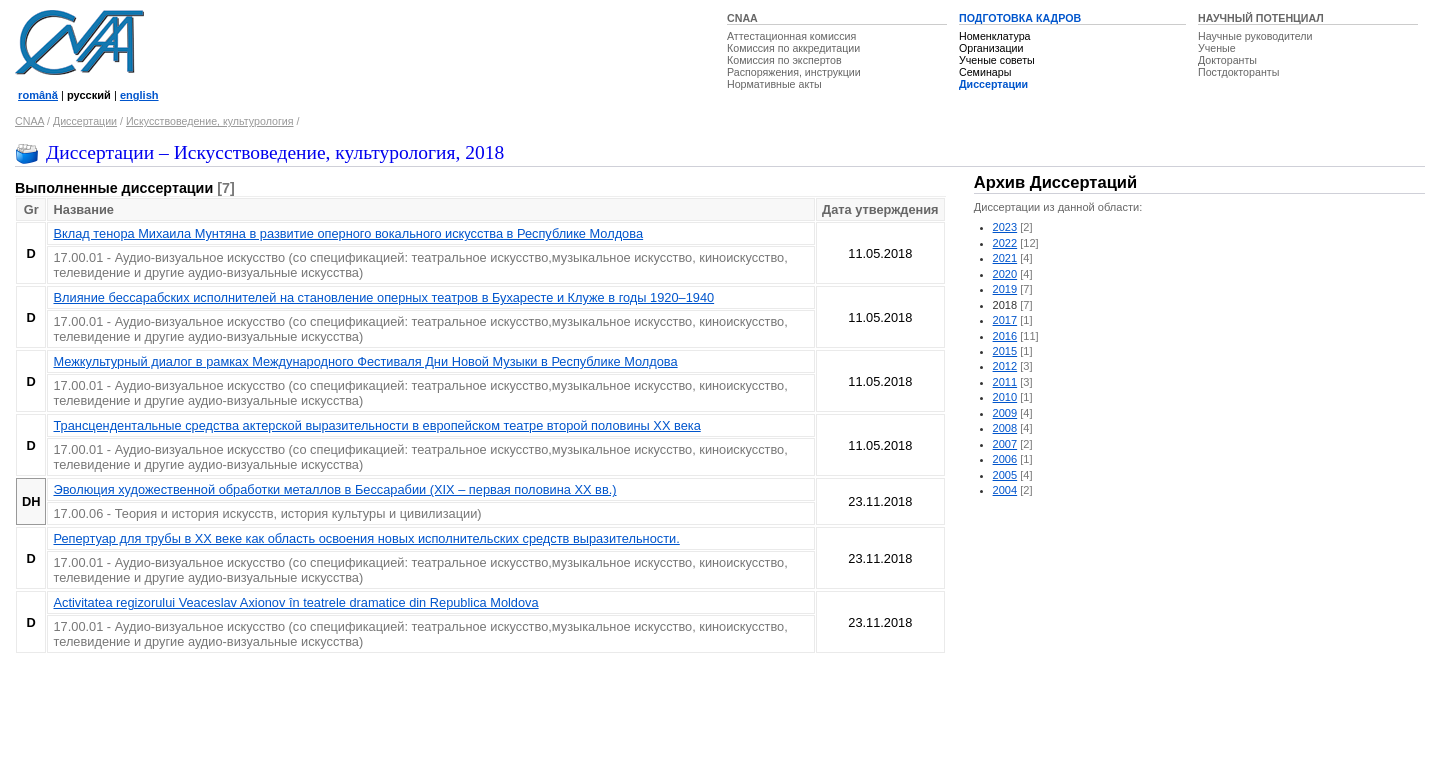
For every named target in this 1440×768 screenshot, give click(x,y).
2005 (1005, 475)
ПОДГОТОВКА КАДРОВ (1020, 18)
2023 (1005, 227)
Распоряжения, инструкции (794, 72)
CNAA (742, 18)
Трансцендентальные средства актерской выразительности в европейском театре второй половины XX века (376, 425)
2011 (1005, 382)
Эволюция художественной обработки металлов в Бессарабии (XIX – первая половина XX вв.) (334, 489)
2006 (1005, 459)
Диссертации (993, 84)
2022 (1005, 243)
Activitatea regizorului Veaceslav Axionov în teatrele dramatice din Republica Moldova (295, 602)
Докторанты (1227, 60)
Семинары (985, 72)
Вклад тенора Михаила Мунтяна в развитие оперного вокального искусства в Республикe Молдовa (348, 233)
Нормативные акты (774, 84)
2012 (1005, 366)
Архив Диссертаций (1055, 182)
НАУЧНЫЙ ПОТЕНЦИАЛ (1261, 18)
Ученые (1217, 48)
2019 (1005, 289)
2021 (1005, 258)
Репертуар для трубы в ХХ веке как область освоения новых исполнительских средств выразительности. (366, 538)
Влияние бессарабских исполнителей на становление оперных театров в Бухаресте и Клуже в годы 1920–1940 (383, 297)
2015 (1005, 351)
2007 (1005, 444)
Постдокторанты (1238, 72)
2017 (1005, 320)
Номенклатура (995, 36)
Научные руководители (1255, 36)
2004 (1005, 490)
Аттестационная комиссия (791, 36)
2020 (1005, 274)
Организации (991, 48)
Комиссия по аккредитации (793, 48)
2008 (1005, 428)
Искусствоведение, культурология (210, 121)
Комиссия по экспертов (784, 60)
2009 (1005, 413)
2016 (1005, 336)
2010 (1005, 397)
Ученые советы (997, 60)
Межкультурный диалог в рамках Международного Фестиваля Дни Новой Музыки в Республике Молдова (365, 361)
